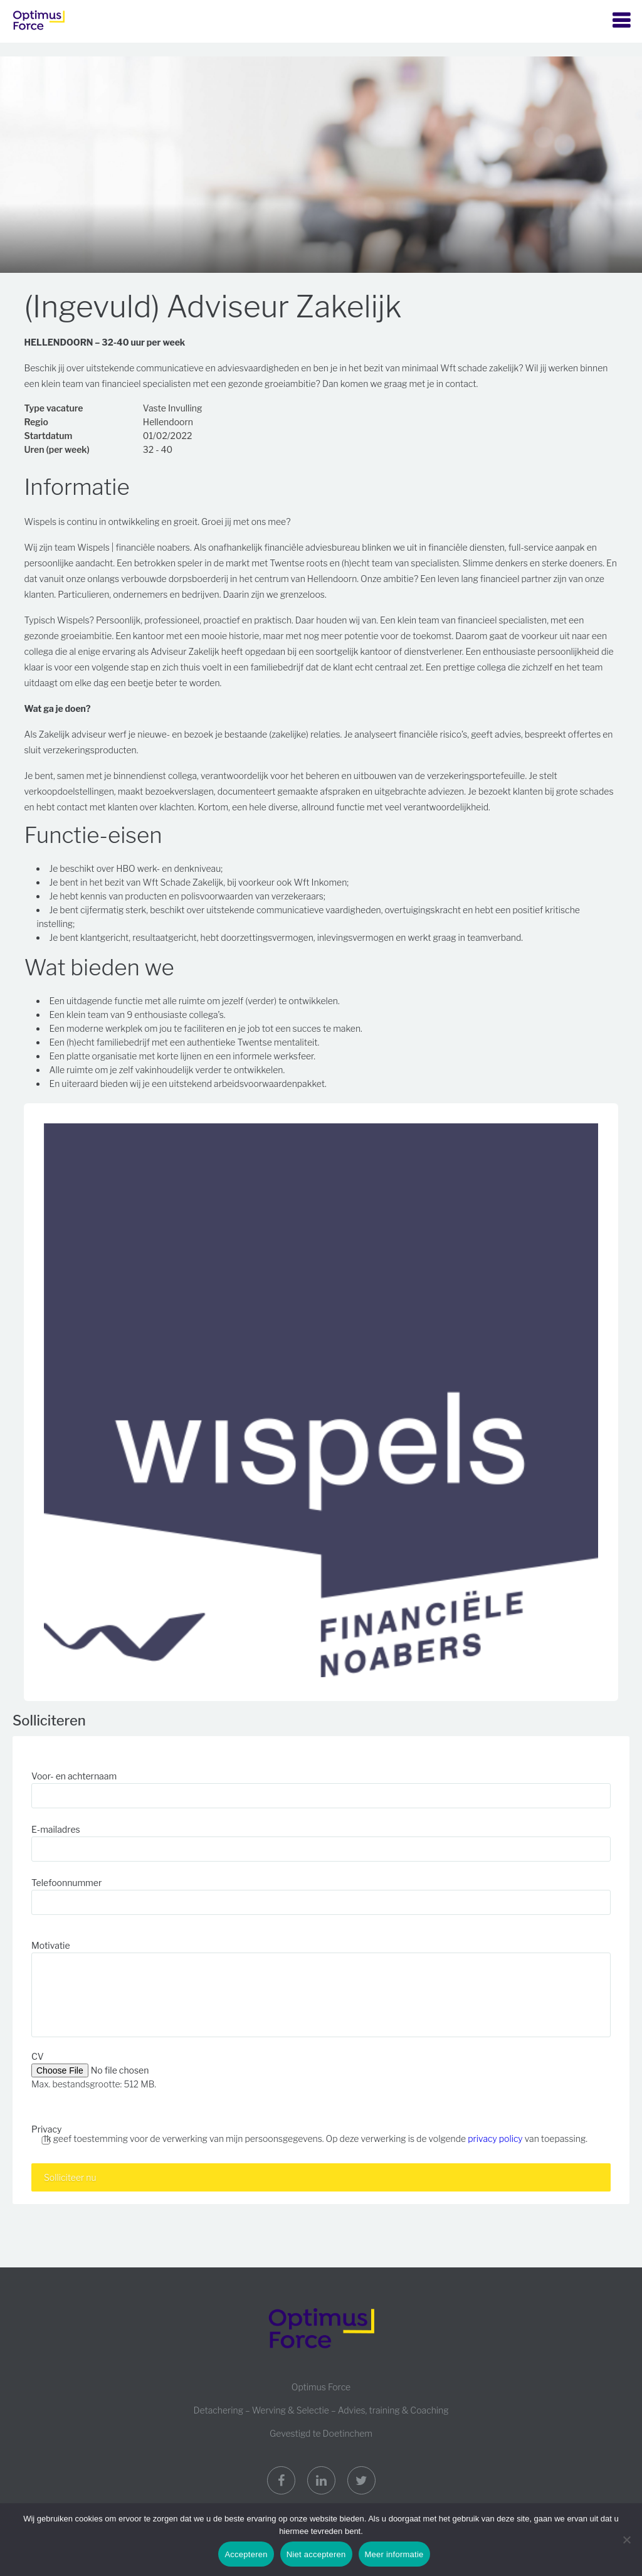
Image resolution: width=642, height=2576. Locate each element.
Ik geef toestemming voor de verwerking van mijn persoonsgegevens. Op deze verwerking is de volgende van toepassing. (315, 2138)
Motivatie (50, 1945)
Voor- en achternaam (74, 1776)
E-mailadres (55, 1829)
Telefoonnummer (66, 1882)
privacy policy (495, 2138)
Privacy (46, 2129)
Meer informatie (394, 2554)
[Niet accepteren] (626, 2539)
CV (37, 2056)
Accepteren (245, 2554)
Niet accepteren (316, 2554)
